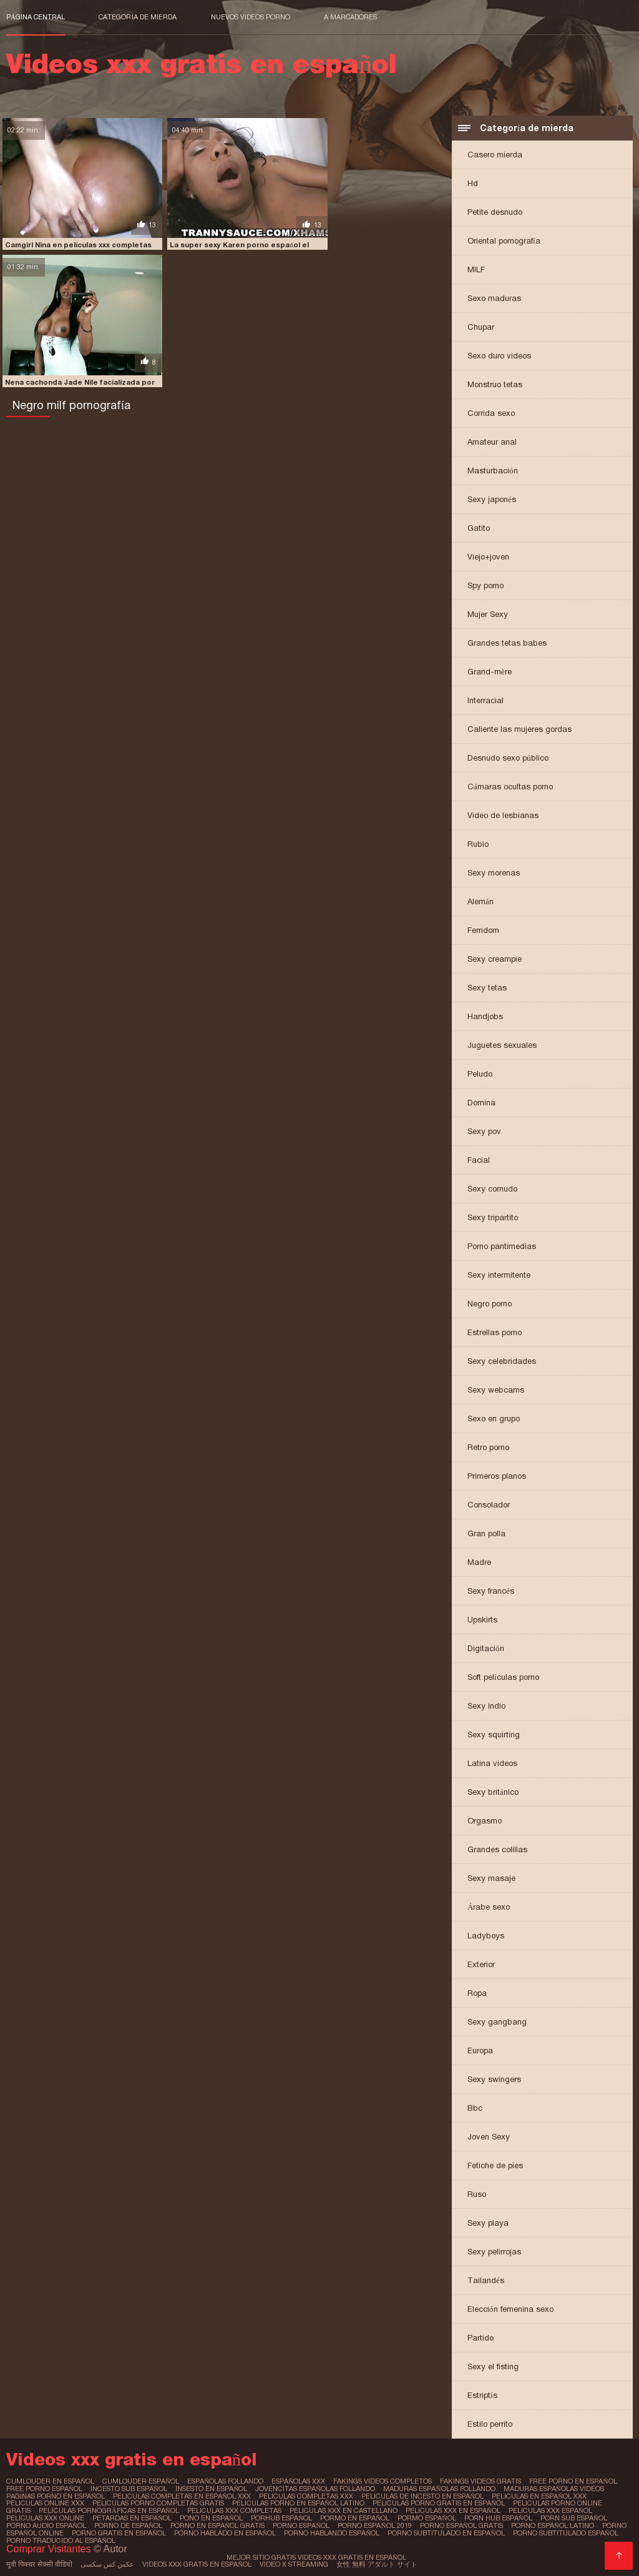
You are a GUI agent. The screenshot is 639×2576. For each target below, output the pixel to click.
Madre (479, 1562)
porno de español (78, 2522)
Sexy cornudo (492, 1188)
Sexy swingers (494, 2079)
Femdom (483, 930)
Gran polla (486, 1533)
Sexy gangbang (497, 2021)
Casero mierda (494, 154)
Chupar (480, 327)
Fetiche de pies (495, 2165)
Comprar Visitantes (50, 2544)
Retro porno (488, 1447)
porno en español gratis (167, 2522)
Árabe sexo (488, 1907)
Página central (35, 17)
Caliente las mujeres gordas (519, 729)
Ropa (477, 1993)
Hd (472, 183)
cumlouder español (139, 2481)
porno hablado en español (192, 2529)
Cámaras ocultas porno (510, 786)
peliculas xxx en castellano (308, 2508)
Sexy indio (486, 1705)
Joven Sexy (488, 2136)
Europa (480, 2050)
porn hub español (444, 2515)
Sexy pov (484, 1131)
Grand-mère (489, 671)
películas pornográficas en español (75, 2508)
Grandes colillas (497, 1849)
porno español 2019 (324, 2522)
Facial (478, 1160)
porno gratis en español (86, 2529)
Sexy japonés (491, 499)
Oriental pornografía (503, 240)
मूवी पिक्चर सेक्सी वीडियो (38, 2560)
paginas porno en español (55, 2495)
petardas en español (78, 2515)
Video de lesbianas (503, 815)
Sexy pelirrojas (494, 2251)
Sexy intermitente (498, 1275)
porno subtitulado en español (412, 2529)
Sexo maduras (494, 298)
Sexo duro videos (499, 355)
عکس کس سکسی (105, 2560)
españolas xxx (295, 2481)
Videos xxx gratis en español (194, 2560)
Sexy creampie (494, 959)
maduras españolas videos (549, 2488)
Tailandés (485, 2280)
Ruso (476, 2194)
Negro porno (489, 1303)
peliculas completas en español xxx (181, 2495)
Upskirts (482, 1619)
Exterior (481, 1964)
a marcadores (350, 17)
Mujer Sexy (487, 614)
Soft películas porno (503, 1677)
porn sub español (519, 2515)
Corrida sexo (491, 413)
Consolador (488, 1504)
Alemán (480, 901)
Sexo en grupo (493, 1418)
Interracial (485, 700)
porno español (251, 2522)
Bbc (474, 2108)
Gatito (478, 528)
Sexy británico (493, 1792)
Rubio (478, 844)
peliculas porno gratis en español (398, 2501)
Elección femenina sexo (510, 2309)
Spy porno (485, 585)
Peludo (479, 1073)
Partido (480, 2337)
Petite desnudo (494, 212)
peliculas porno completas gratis (119, 2501)
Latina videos (492, 1763)
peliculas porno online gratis (529, 2501)
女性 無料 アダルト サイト (373, 2560)
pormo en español (301, 2515)
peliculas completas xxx (304, 2495)
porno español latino (502, 2522)
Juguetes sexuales (502, 1045)
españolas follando (222, 2481)
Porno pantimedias (501, 1246)
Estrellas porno (494, 1332)
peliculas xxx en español (416, 2508)
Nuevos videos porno (250, 17)
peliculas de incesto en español (419, 2495)
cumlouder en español (49, 2481)
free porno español (44, 2488)
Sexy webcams (495, 1389)
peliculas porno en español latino (258, 2501)
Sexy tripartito (492, 1217)
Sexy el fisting (493, 2366)
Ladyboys (485, 1935)
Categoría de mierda (138, 17)
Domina (481, 1102)
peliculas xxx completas (200, 2508)
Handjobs (485, 1016)
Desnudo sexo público (508, 757)
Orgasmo (484, 1820)
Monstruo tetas (494, 384)
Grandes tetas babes (507, 643)
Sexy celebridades (501, 1361)
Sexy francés (490, 1591)
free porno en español (566, 2481)
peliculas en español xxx (534, 2495)
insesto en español (210, 2488)
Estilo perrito (489, 2424)
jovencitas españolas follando (314, 2488)
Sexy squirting (493, 1734)
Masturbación (492, 470)
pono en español (157, 2515)
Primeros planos (496, 1476)
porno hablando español (298, 2529)
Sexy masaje (491, 1878)
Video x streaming (291, 2560)
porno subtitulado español (530, 2529)
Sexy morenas (493, 872)
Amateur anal (492, 442)
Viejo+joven (488, 556)
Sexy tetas (487, 987)
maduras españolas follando (436, 2488)
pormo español (373, 2515)
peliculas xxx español (513, 2508)
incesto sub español (128, 2488)
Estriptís (482, 2395)
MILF (476, 269)
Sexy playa (488, 2223)
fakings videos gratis (475, 2481)
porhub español (227, 2515)
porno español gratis (410, 2522)
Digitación (485, 1648)
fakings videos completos (378, 2481)
